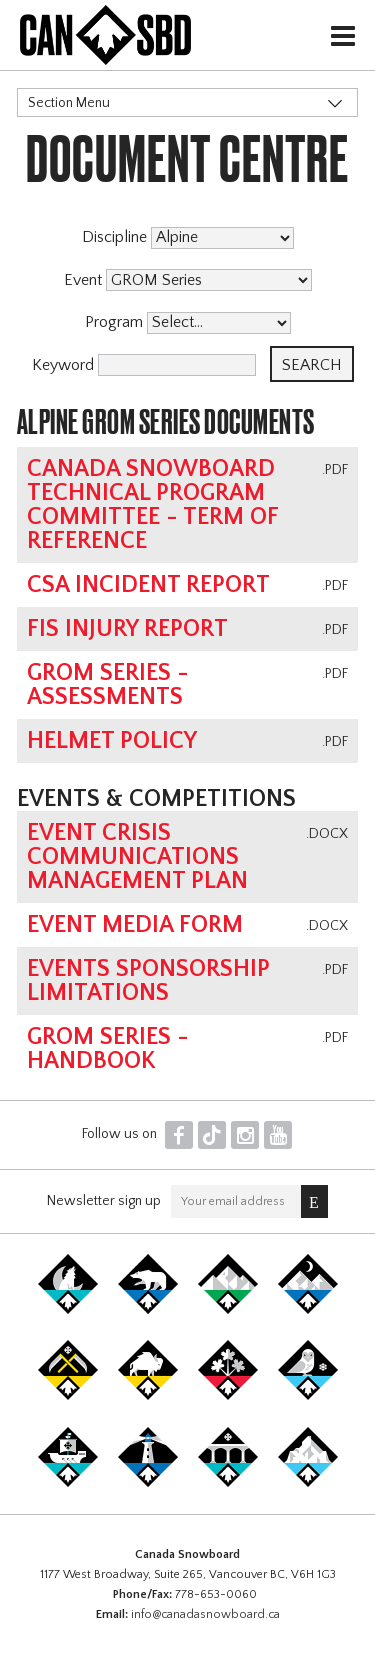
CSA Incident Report (148, 585)
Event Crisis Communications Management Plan (137, 857)
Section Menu (69, 103)
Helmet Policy (112, 741)
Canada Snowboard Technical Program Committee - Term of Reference (152, 505)
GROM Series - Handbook (108, 1049)
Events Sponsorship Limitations (148, 981)
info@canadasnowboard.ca (205, 1614)
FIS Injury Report (127, 629)
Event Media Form (135, 925)
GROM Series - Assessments (108, 685)
